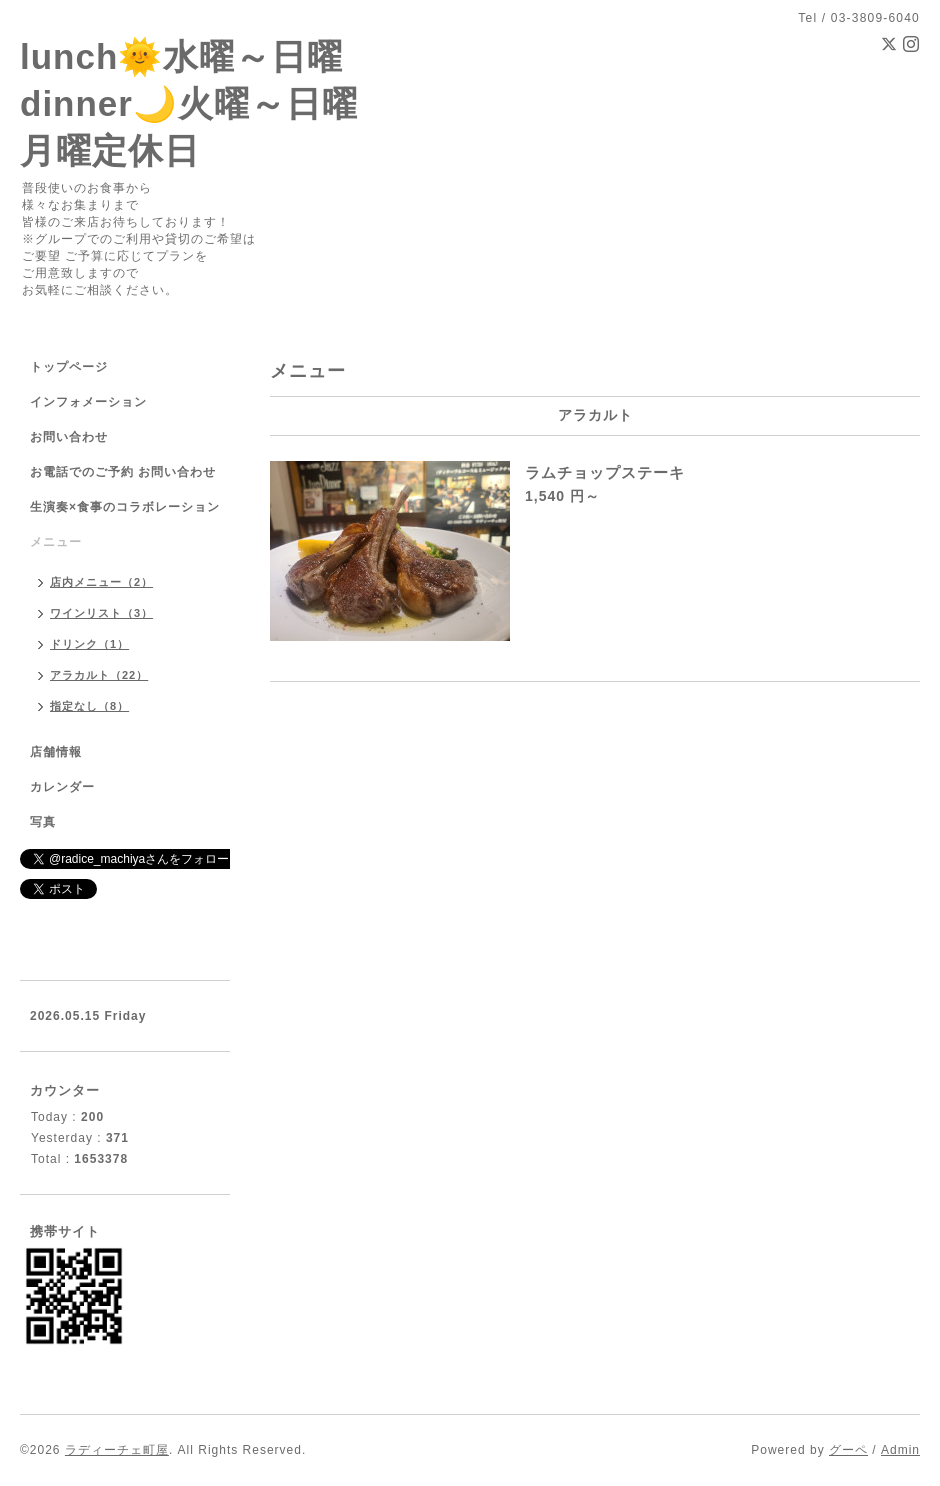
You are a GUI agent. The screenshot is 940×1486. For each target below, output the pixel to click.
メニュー (56, 542)
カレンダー (62, 787)
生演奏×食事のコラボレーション (125, 507)
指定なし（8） (89, 706)
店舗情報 (56, 752)
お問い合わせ (69, 437)
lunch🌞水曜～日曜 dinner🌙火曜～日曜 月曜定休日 (189, 103)
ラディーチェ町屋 (117, 1450)
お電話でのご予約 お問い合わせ (123, 472)
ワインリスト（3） (101, 613)
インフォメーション (88, 402)
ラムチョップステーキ (605, 472)
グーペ (848, 1450)
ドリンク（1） (89, 644)
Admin (900, 1450)
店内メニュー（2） (101, 582)
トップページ (69, 367)
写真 (43, 822)
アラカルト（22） (99, 675)
